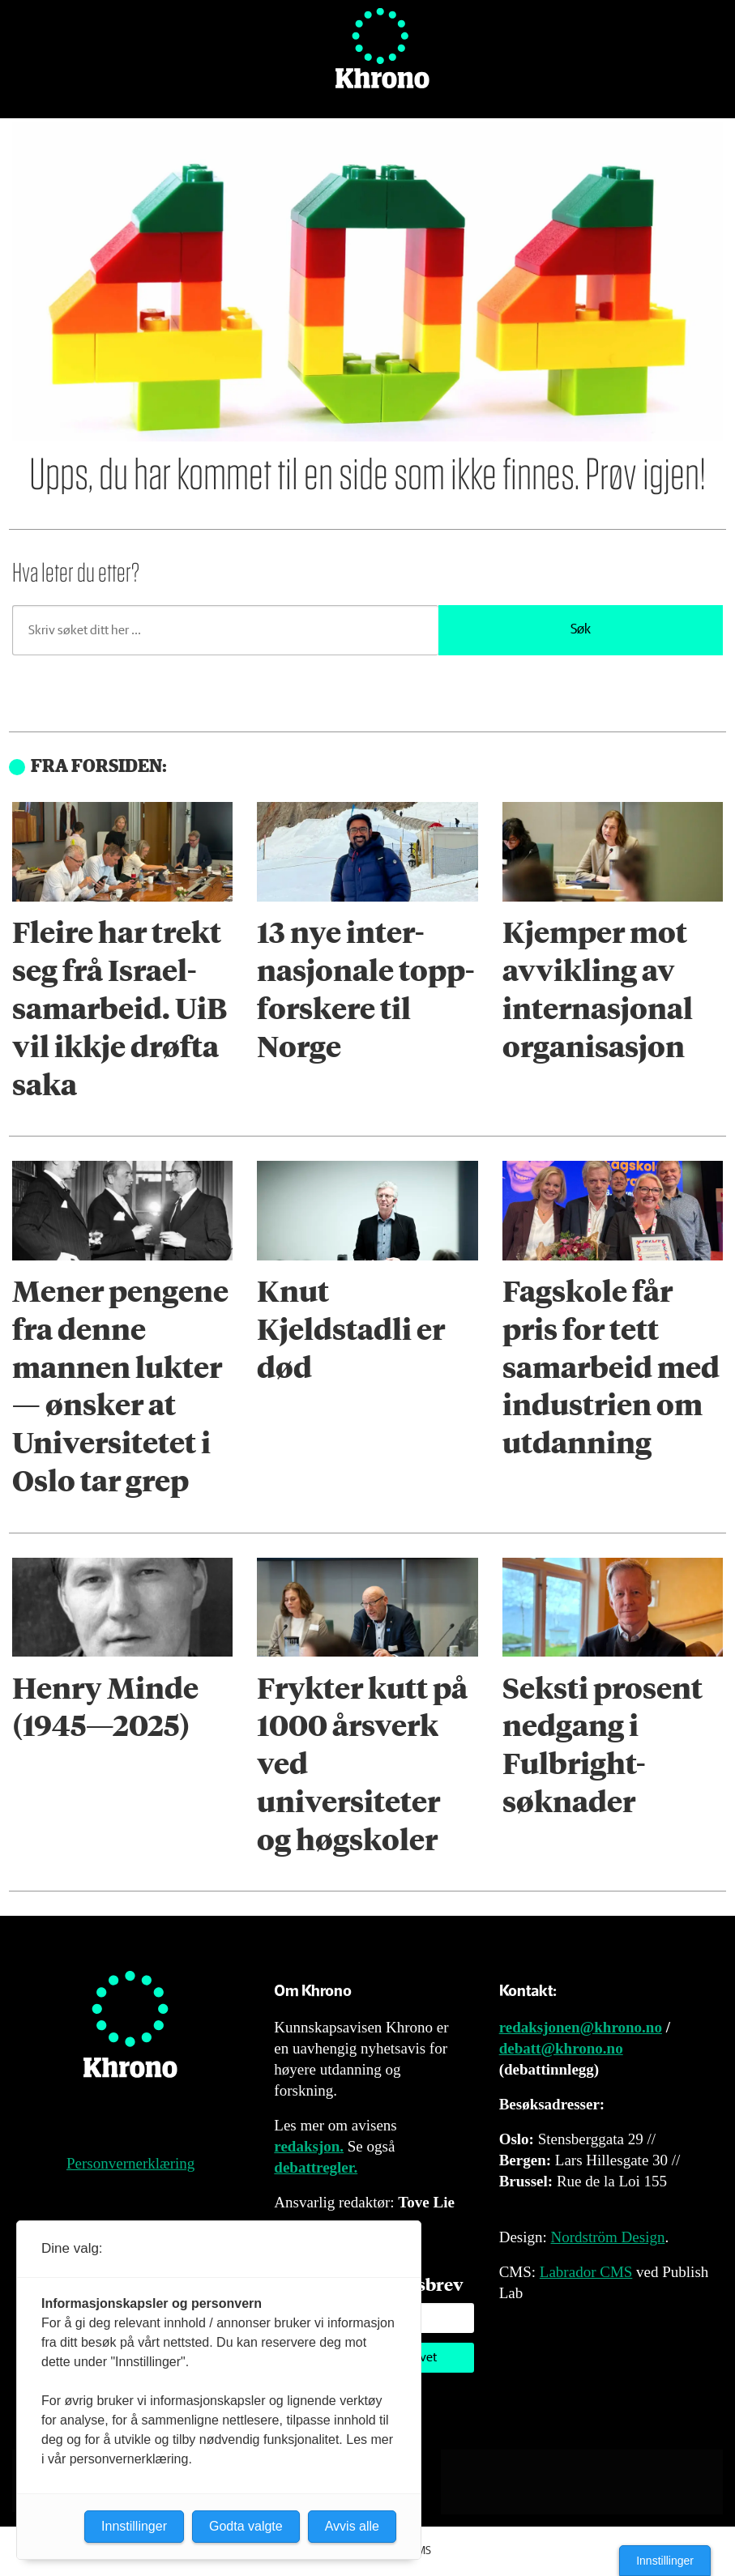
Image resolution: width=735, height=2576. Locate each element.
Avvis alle (352, 2526)
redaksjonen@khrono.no (580, 2027)
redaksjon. (309, 2146)
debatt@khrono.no (561, 2048)
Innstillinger (665, 2560)
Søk (580, 630)
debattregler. (315, 2167)
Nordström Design (608, 2236)
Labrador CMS (586, 2271)
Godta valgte (246, 2526)
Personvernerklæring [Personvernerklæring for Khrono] (130, 2163)
